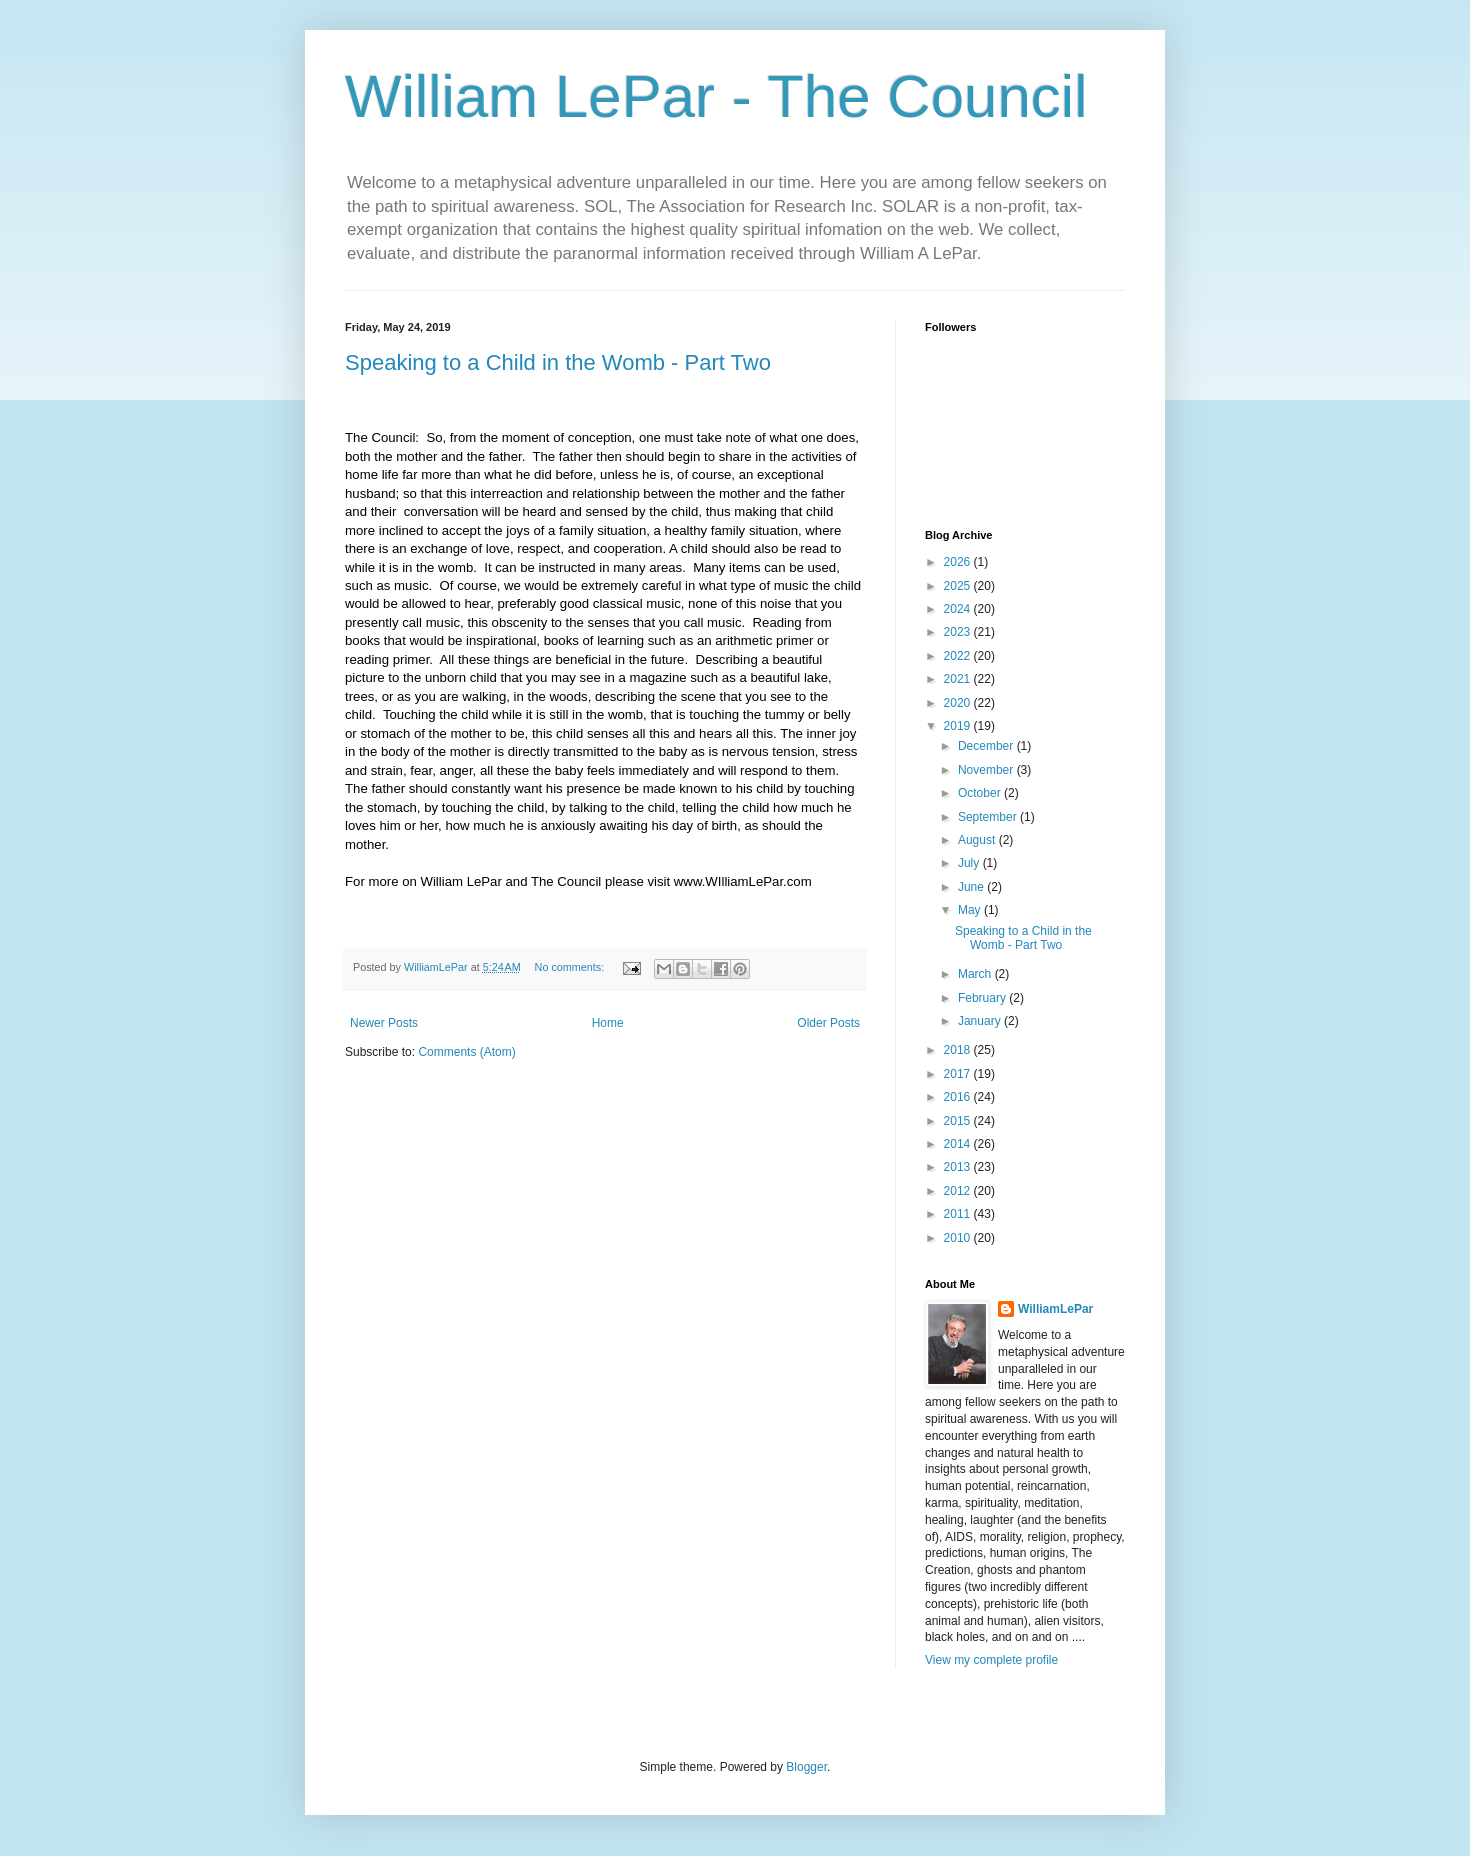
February (983, 998)
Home (608, 1023)
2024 (959, 609)
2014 (959, 1144)
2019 (959, 726)
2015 (959, 1121)
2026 (959, 562)
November (987, 770)
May (971, 910)
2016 (959, 1097)
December (987, 746)
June (972, 887)
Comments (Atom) (466, 1052)
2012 (959, 1191)
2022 (959, 656)
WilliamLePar (1055, 1309)
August (978, 840)
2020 (959, 703)
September (989, 817)
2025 (959, 586)
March (976, 974)
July (970, 863)
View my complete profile (991, 1660)
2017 (959, 1074)
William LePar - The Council (716, 96)
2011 (959, 1214)
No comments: (571, 967)
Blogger (806, 1767)
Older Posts (828, 1023)
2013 (959, 1167)
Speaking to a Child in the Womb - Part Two (558, 362)
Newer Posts (384, 1023)
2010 (959, 1238)
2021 (959, 679)
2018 (959, 1050)
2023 (959, 632)
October (981, 793)
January (981, 1021)
